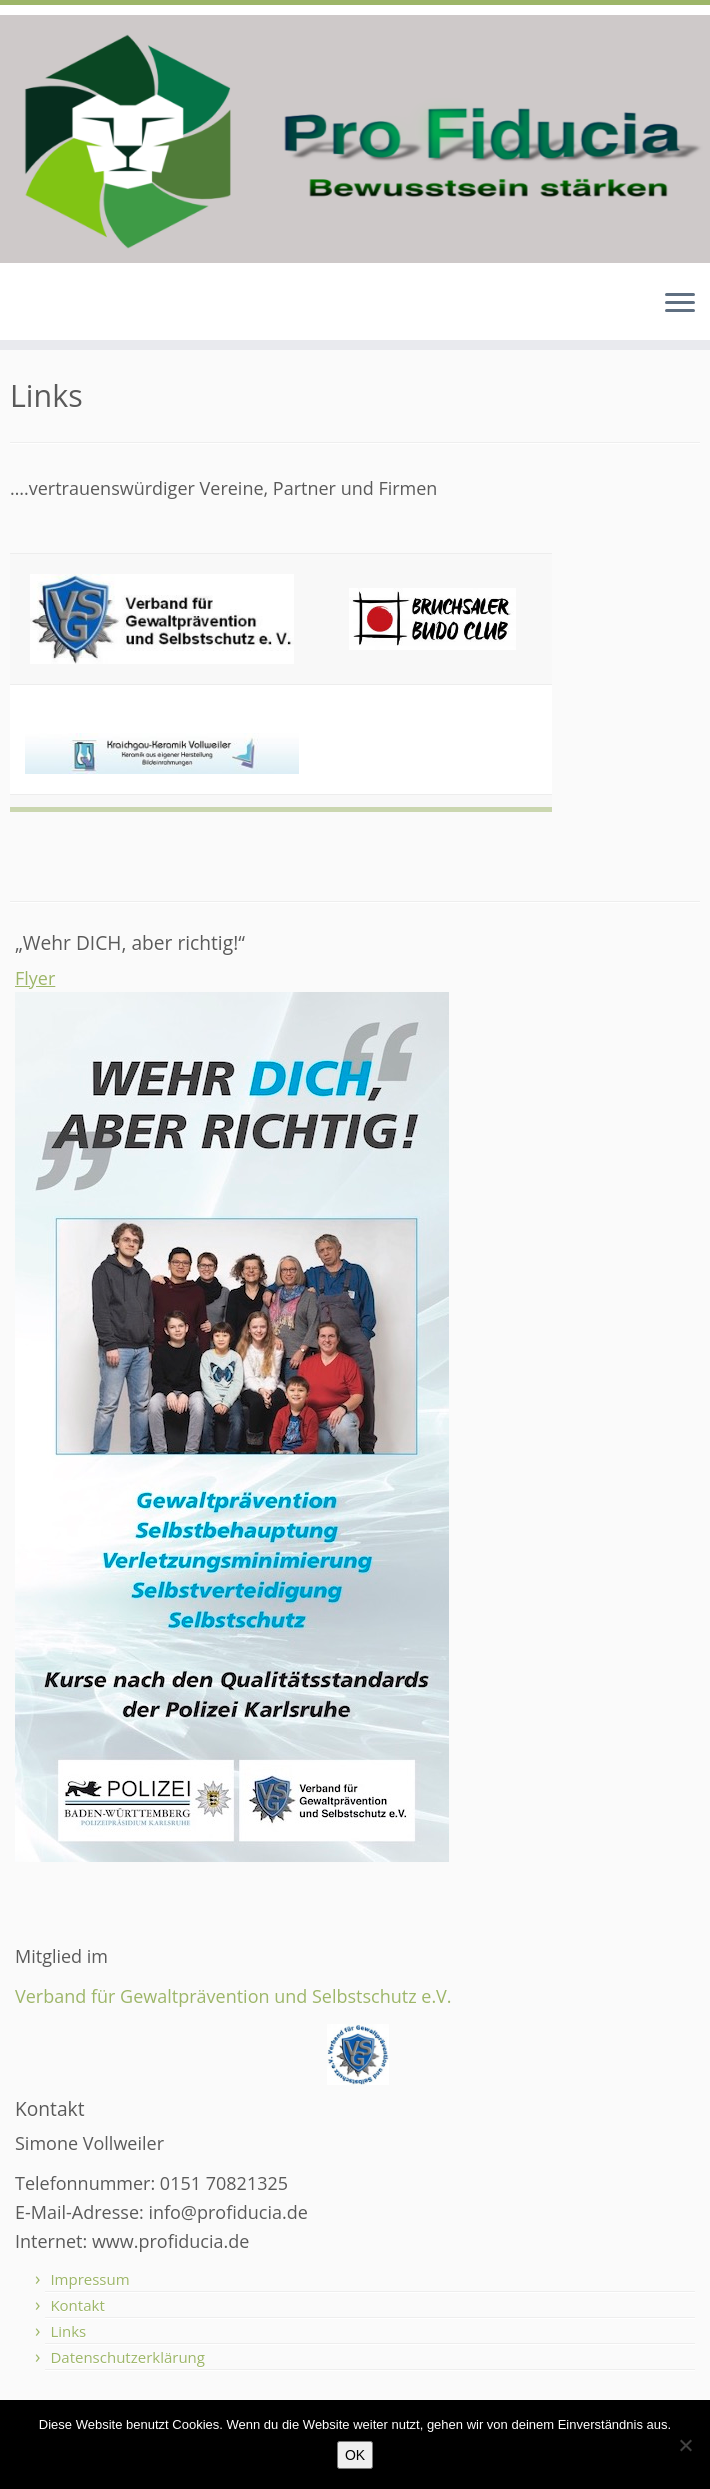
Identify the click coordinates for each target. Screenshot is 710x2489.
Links (68, 2331)
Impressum (89, 2279)
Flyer (35, 978)
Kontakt (77, 2305)
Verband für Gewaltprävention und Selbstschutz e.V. (233, 1996)
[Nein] (685, 2445)
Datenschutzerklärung (127, 2357)
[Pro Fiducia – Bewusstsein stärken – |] (355, 139)
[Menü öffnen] (680, 304)
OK (355, 2455)
